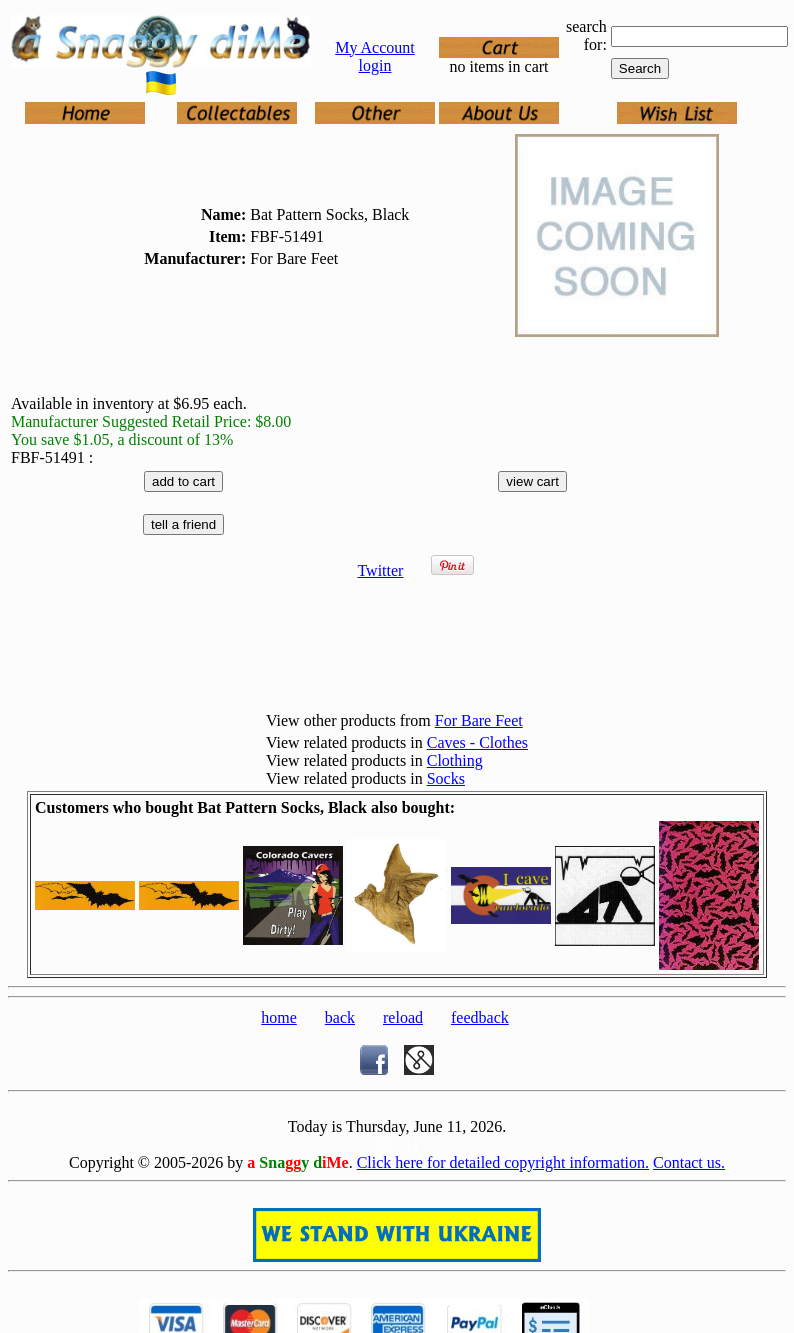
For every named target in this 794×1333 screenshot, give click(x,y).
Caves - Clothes (477, 742)
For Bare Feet (479, 720)
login (375, 65)
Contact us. (689, 1162)
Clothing (455, 760)
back (340, 1017)
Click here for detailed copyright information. (503, 1162)
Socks (446, 778)
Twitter (380, 570)
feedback (480, 1017)
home (279, 1017)
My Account (375, 47)
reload (403, 1017)
